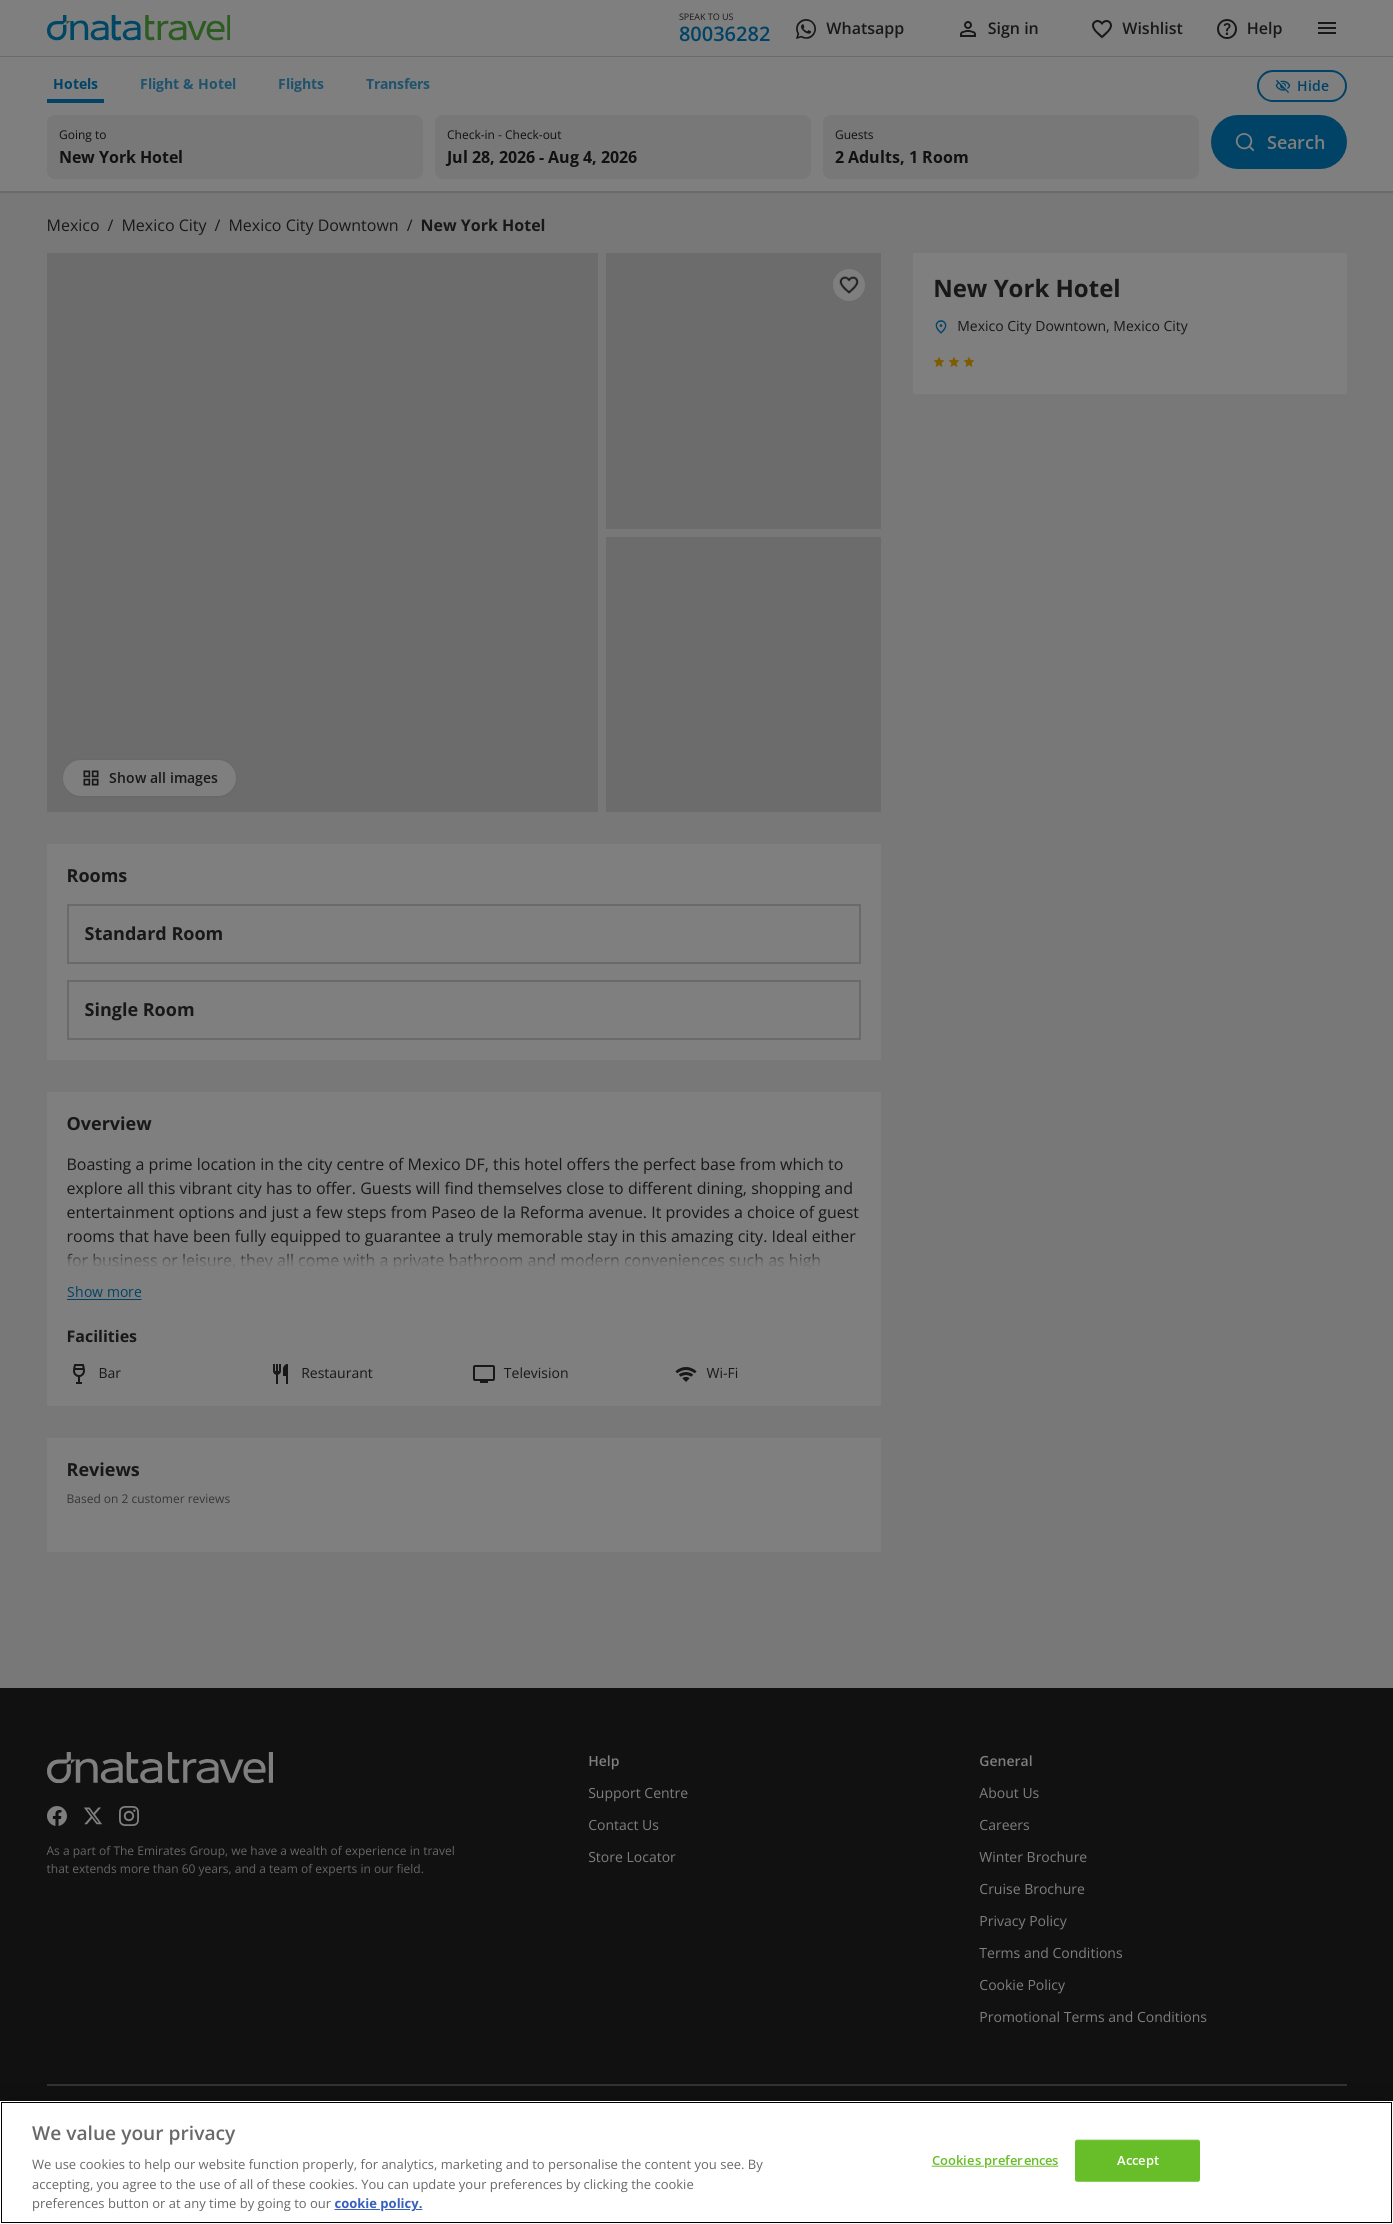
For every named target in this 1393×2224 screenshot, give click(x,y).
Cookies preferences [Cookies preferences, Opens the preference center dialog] (995, 2160)
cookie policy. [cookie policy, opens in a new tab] (378, 2203)
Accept (1138, 2160)
